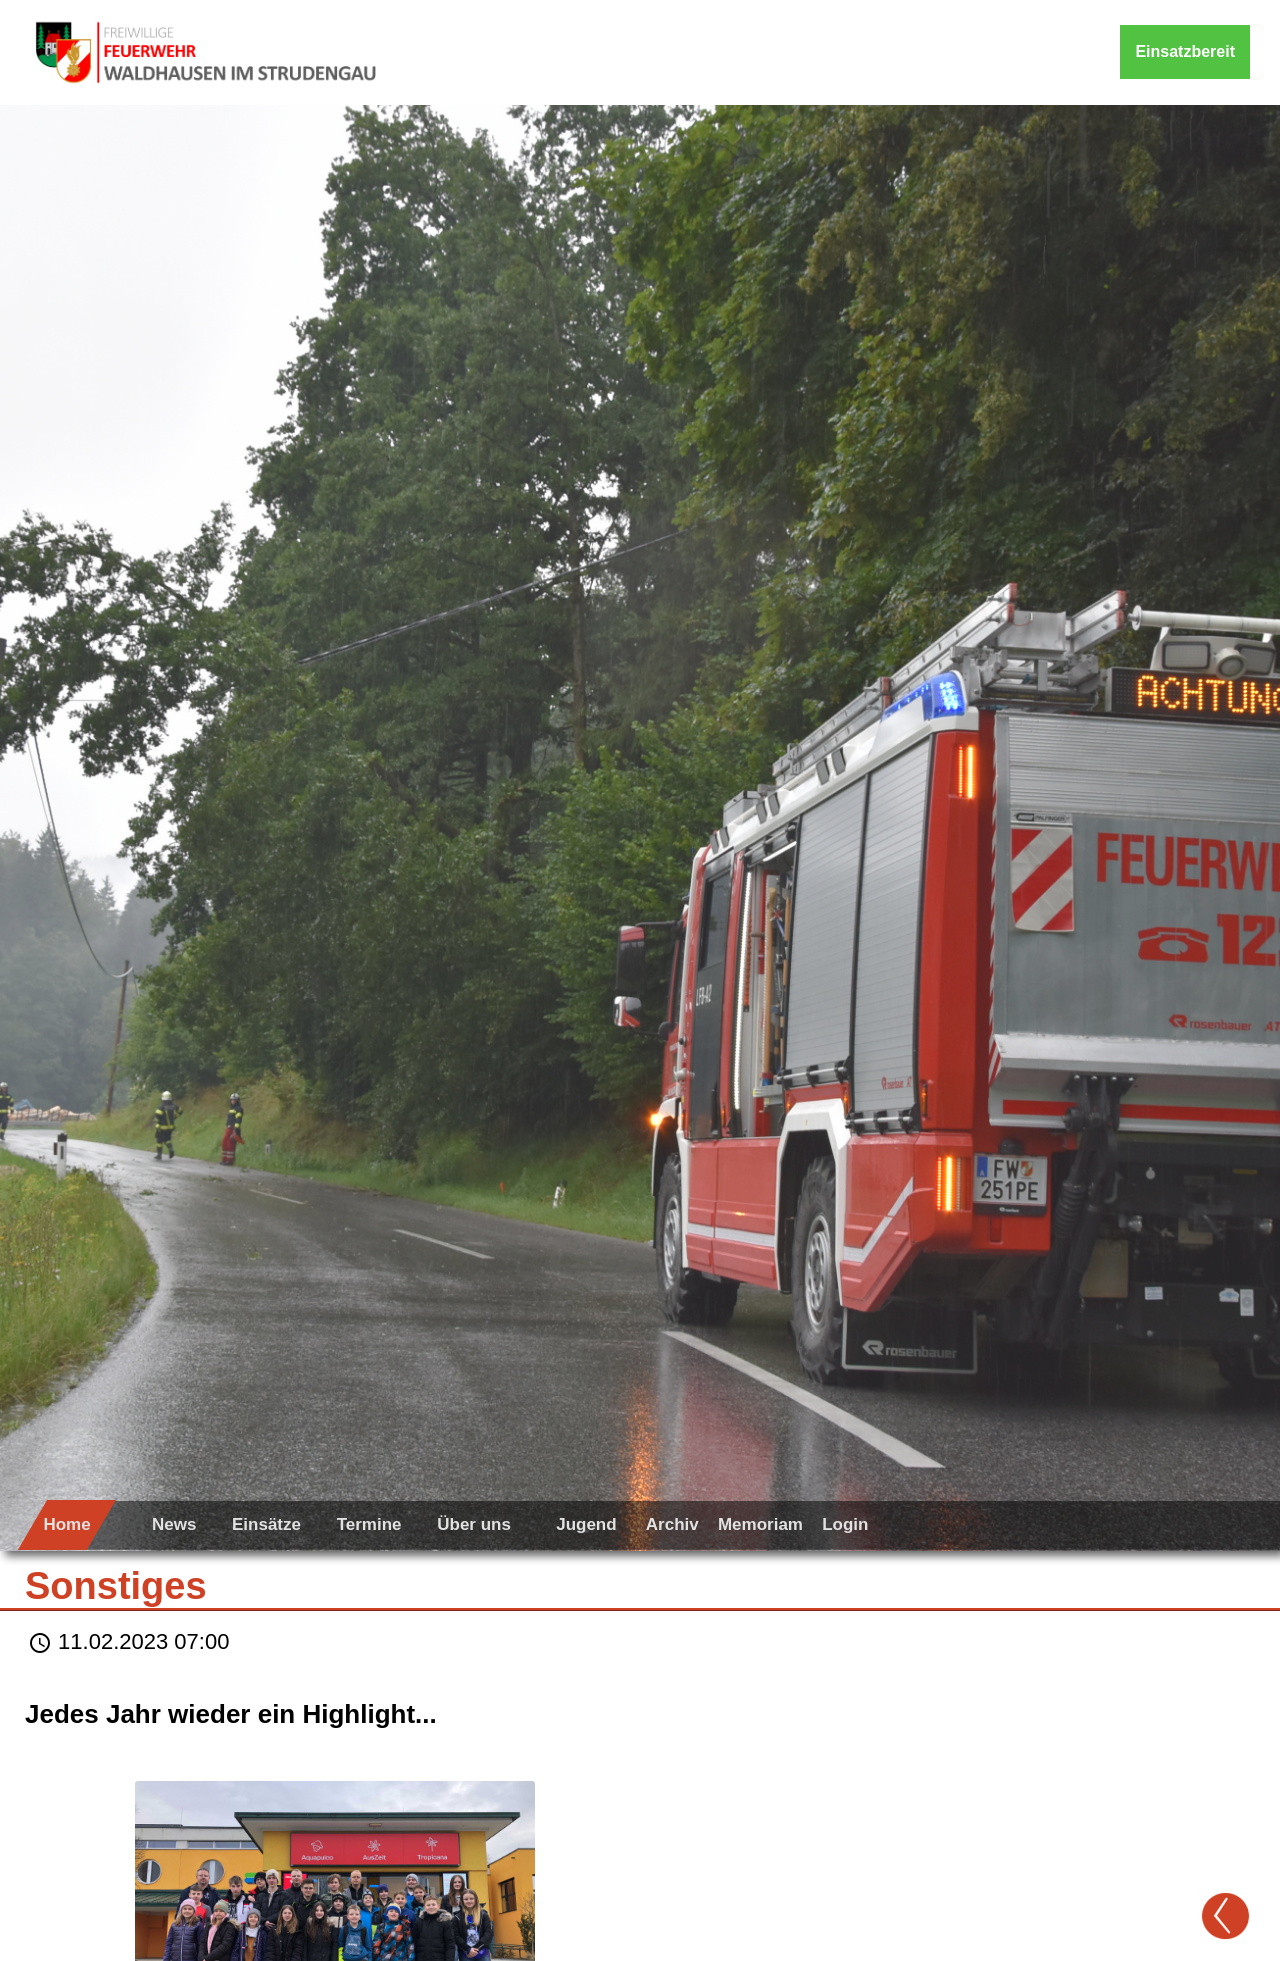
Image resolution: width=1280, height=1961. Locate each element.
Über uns (474, 1524)
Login (845, 1524)
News (174, 1524)
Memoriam (760, 1524)
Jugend (586, 1524)
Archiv (672, 1524)
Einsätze (266, 1524)
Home (66, 1524)
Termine (369, 1524)
